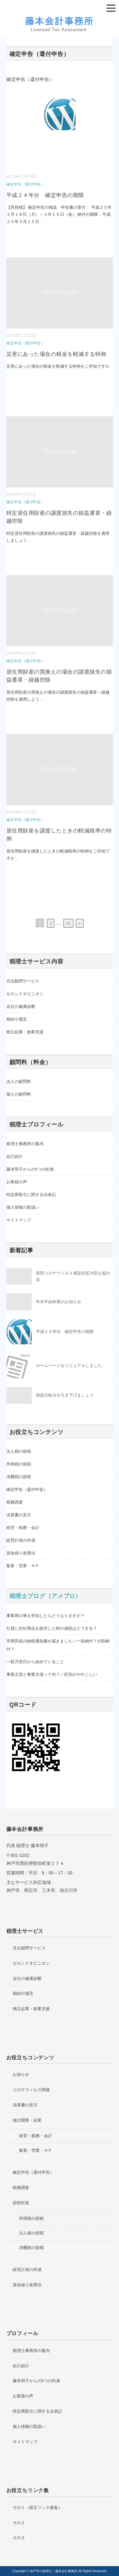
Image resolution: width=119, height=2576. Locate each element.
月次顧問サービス (22, 981)
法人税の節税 (18, 1451)
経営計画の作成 (20, 1540)
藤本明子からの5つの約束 (30, 1169)
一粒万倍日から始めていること (35, 1661)
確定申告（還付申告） (25, 184)
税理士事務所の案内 (24, 1143)
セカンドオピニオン (24, 993)
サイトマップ (18, 1220)
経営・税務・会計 (22, 1527)
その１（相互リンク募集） (37, 2507)
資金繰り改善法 (20, 1553)
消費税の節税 (18, 1476)
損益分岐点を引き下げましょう (65, 1395)
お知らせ (21, 2074)
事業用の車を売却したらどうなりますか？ (45, 1615)
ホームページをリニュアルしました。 (71, 1365)
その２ (19, 2522)
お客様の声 (16, 1181)
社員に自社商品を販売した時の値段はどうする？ (51, 1628)
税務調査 (14, 1502)
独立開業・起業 (27, 2120)
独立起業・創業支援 (24, 1032)
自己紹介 (14, 1156)
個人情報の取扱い (22, 1207)
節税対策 (21, 2202)
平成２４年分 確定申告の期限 (45, 195)
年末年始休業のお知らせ (58, 1301)
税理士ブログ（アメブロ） (46, 1596)
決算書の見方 (18, 1514)
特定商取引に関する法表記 (31, 1194)
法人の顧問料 (18, 1081)
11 (68, 923)
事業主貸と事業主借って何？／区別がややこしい (51, 1674)
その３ (19, 2537)
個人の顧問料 (18, 1094)
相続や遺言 (16, 1019)
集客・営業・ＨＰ (22, 1565)
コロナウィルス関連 (31, 2089)
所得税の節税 (18, 1464)
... (43, 221)
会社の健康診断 (20, 1006)
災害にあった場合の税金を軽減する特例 (56, 354)
